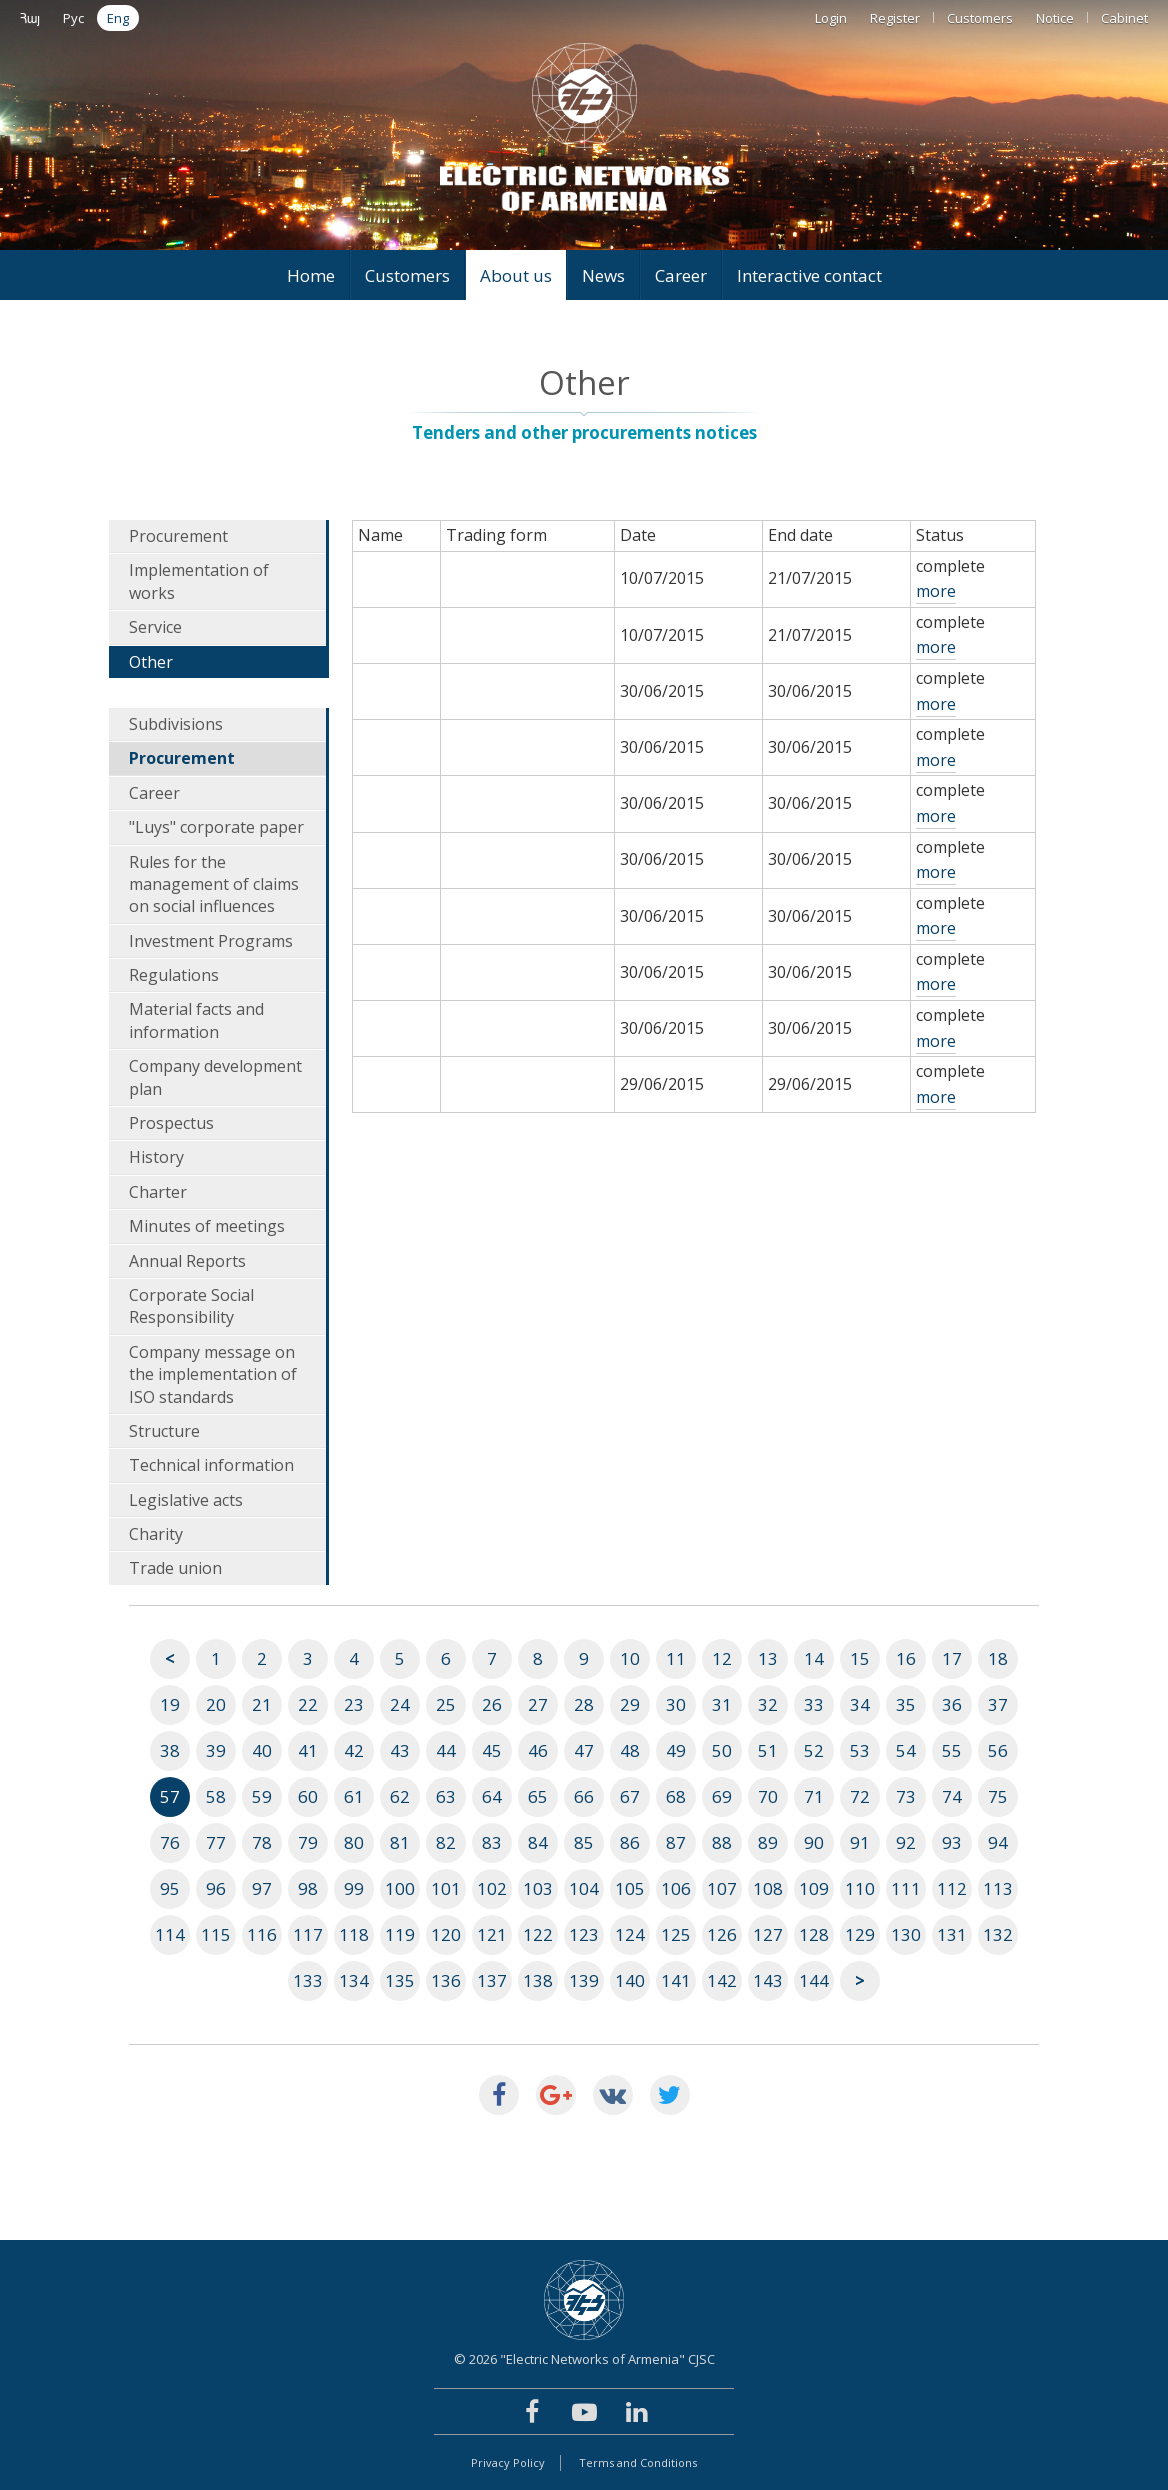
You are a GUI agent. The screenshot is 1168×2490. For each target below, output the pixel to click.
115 (216, 1934)
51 (768, 1750)
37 (998, 1704)
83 (492, 1842)
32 (768, 1704)
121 (492, 1934)
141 (676, 1980)
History (156, 1157)
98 (308, 1888)
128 (814, 1934)
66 (584, 1796)
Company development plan (215, 1077)
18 (998, 1658)
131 (952, 1934)
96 (216, 1888)
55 (952, 1750)
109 (814, 1888)
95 (170, 1888)
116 (262, 1934)
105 (630, 1888)
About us (516, 275)
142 (722, 1980)
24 (400, 1704)
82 (446, 1842)
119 (400, 1934)
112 (952, 1888)
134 (354, 1980)
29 (630, 1704)
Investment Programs (211, 941)
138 (538, 1980)
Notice (1055, 18)
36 (952, 1704)
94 (998, 1842)
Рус (73, 18)
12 (722, 1658)
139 (584, 1980)
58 (216, 1796)
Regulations (174, 975)
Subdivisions (176, 724)
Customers (980, 18)
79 (308, 1842)
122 (538, 1934)
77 (216, 1842)
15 (860, 1658)
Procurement (178, 536)
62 (400, 1796)
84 (538, 1842)
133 (308, 1980)
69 (722, 1796)
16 (906, 1658)
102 (492, 1888)
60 (308, 1796)
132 (998, 1934)
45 (492, 1750)
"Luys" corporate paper (216, 827)
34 (860, 1704)
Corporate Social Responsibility (191, 1306)
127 (768, 1934)
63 (446, 1796)
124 (630, 1934)
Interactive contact (809, 275)
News (603, 275)
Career (681, 275)
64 (492, 1796)
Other (151, 662)
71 (814, 1796)
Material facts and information (196, 1020)
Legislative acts (186, 1500)
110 (860, 1888)
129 (860, 1934)
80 (354, 1842)
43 (400, 1750)
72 (860, 1796)
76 (170, 1842)
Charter (158, 1192)
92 (906, 1842)
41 (308, 1750)
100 (400, 1888)
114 (170, 1934)
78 (262, 1842)
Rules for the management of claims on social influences (214, 884)
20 (216, 1704)
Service (155, 627)
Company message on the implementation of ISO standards (213, 1374)
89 (768, 1842)
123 (584, 1934)
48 (630, 1750)
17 (952, 1658)
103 (538, 1888)
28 (584, 1704)
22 (308, 1704)
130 (906, 1934)
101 (446, 1888)
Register (895, 18)
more (936, 591)
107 (722, 1888)
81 (400, 1842)
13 (768, 1658)
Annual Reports (187, 1261)
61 (354, 1796)
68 (676, 1796)
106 (676, 1888)
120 (446, 1934)
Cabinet (1124, 18)
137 (492, 1980)
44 (446, 1750)
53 (860, 1750)
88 (722, 1842)
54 (906, 1750)
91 (860, 1842)
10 (630, 1658)
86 (630, 1842)
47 (584, 1750)
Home (311, 275)
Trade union (175, 1568)
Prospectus (171, 1123)
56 (998, 1750)
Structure (164, 1431)
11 (676, 1658)
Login (831, 18)
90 (814, 1842)
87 (676, 1842)
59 (262, 1796)
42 (354, 1750)
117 (308, 1934)
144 (814, 1980)
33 (814, 1704)
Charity (156, 1534)
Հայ (30, 18)
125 (676, 1934)
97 (262, 1888)
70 (768, 1796)
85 (584, 1842)
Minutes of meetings (207, 1226)
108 (768, 1888)
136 (446, 1980)
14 (814, 1658)
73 (906, 1796)
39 (216, 1750)
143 (768, 1980)
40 (262, 1750)
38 (170, 1750)
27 (538, 1704)
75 (998, 1796)
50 (722, 1750)
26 (492, 1704)
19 (170, 1704)
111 (906, 1888)
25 (446, 1704)
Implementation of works (199, 581)
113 (998, 1888)
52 (814, 1750)
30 (676, 1704)
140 (630, 1980)
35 (906, 1704)
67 (630, 1796)
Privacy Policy (508, 2462)
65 (538, 1796)
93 (952, 1842)
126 (722, 1934)
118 (354, 1934)
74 (952, 1796)
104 (584, 1888)
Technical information (211, 1465)
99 (354, 1888)
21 (262, 1704)
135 (400, 1980)
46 (538, 1750)
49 (676, 1750)
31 (722, 1704)
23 (354, 1704)
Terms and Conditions (638, 2462)
